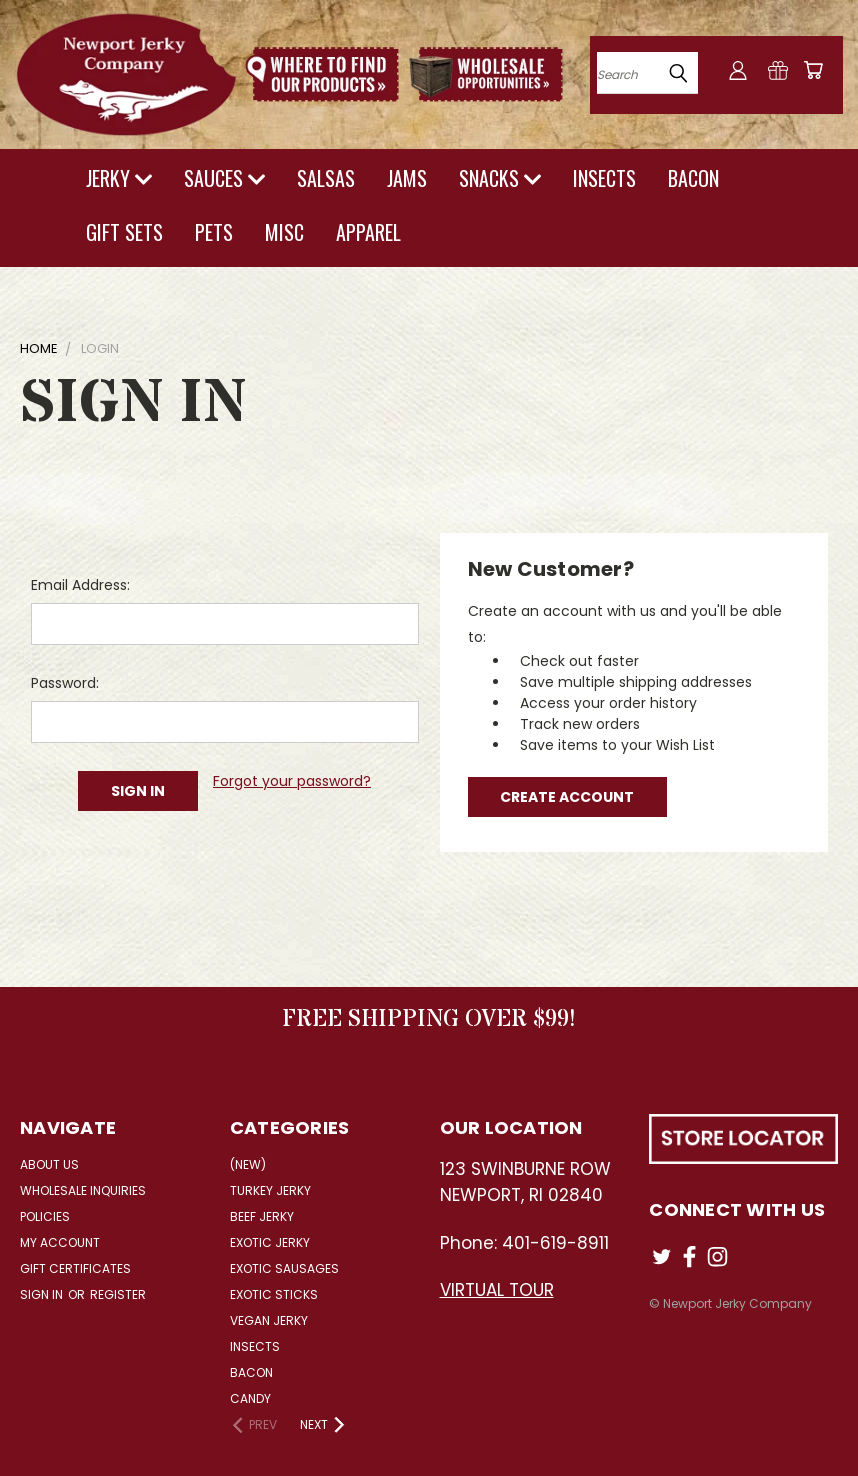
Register (118, 1294)
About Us (49, 1164)
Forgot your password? (292, 781)
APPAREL (368, 232)
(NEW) (248, 1164)
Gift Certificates (75, 1268)
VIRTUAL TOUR (497, 1290)
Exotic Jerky (270, 1242)
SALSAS (326, 178)
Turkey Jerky (270, 1190)
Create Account (567, 797)
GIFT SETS (124, 232)
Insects (255, 1346)
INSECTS (604, 178)
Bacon (251, 1372)
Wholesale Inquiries (83, 1190)
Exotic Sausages (284, 1268)
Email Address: (80, 585)
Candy (250, 1398)
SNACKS (500, 178)
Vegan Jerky (269, 1320)
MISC (284, 232)
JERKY (119, 178)
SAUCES (224, 178)
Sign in (43, 1294)
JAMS (407, 178)
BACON (693, 178)
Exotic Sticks (274, 1294)
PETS (214, 232)
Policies (45, 1216)
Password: (65, 683)
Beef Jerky (262, 1216)
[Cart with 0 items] (813, 70)
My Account (60, 1242)
